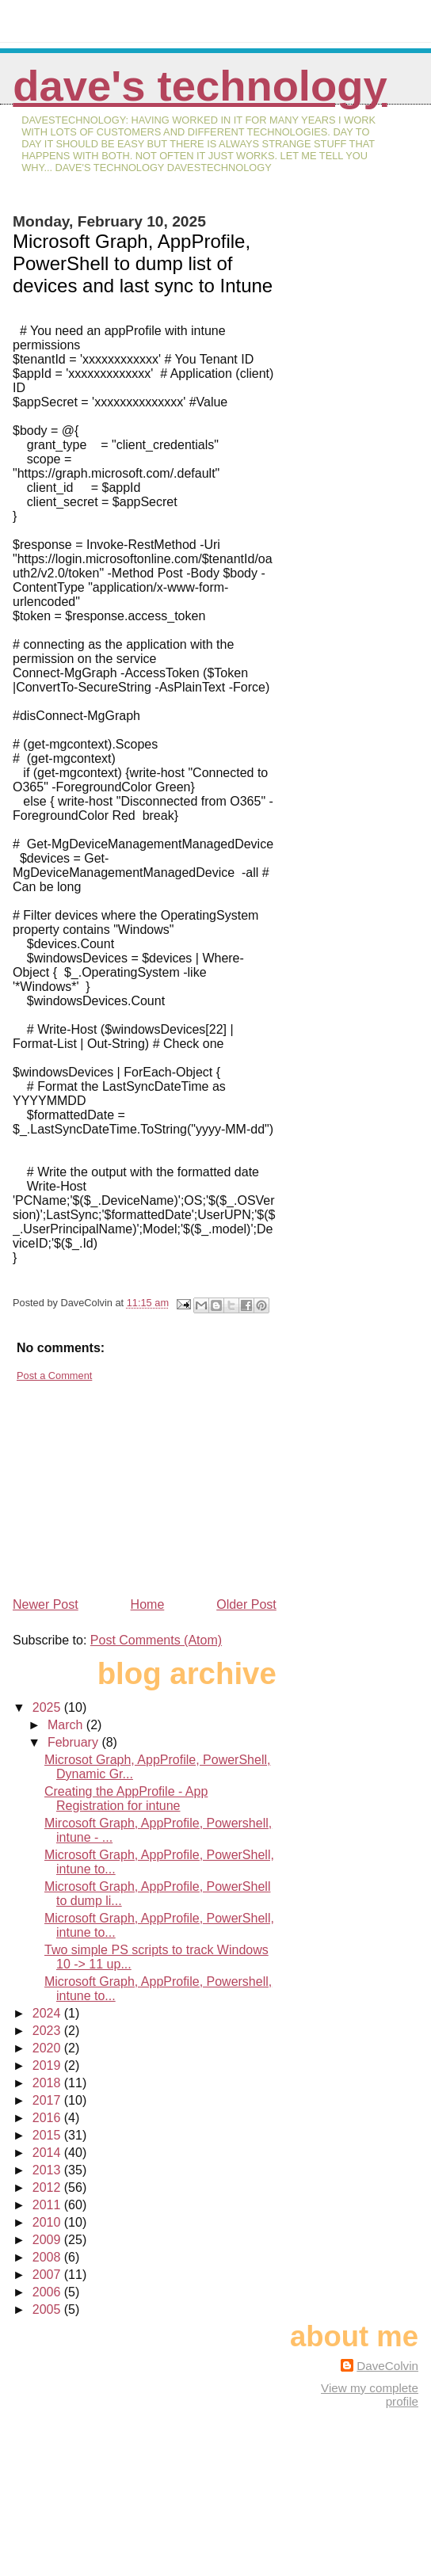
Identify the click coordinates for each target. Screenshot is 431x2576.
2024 (48, 2013)
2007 (48, 2274)
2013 (48, 2170)
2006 (48, 2292)
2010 (48, 2222)
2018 (48, 2083)
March (67, 1725)
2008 (48, 2257)
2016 (48, 2117)
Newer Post (45, 1604)
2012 (48, 2187)
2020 (48, 2048)
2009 (48, 2239)
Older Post (246, 1604)
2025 (48, 1707)
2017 (48, 2100)
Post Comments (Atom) (156, 1640)
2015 (48, 2135)
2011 (48, 2205)
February (74, 1742)
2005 (48, 2309)
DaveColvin (387, 2365)
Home (148, 1604)
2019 (48, 2065)
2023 (48, 2030)
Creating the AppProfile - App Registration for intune (126, 1798)
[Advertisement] (131, 1483)
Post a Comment (54, 1375)
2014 (48, 2152)
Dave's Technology (200, 86)
